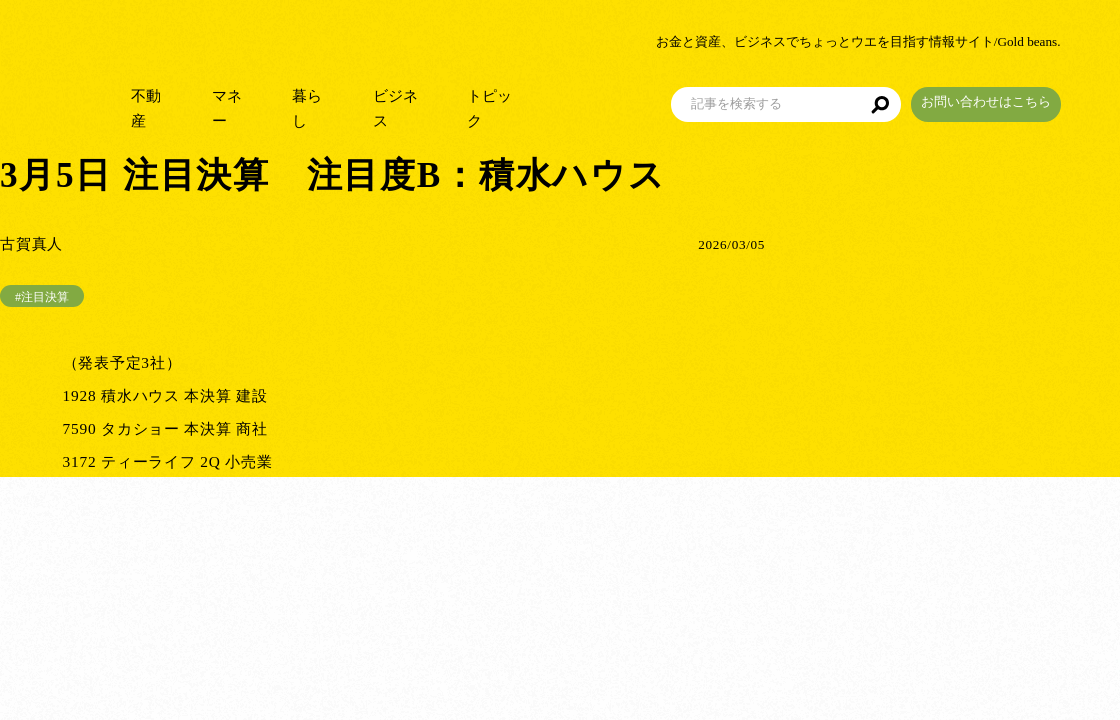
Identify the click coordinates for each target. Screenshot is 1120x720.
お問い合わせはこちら (1045, 93)
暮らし (357, 99)
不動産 (187, 99)
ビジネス (450, 99)
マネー (272, 99)
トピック (550, 99)
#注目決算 (42, 297)
